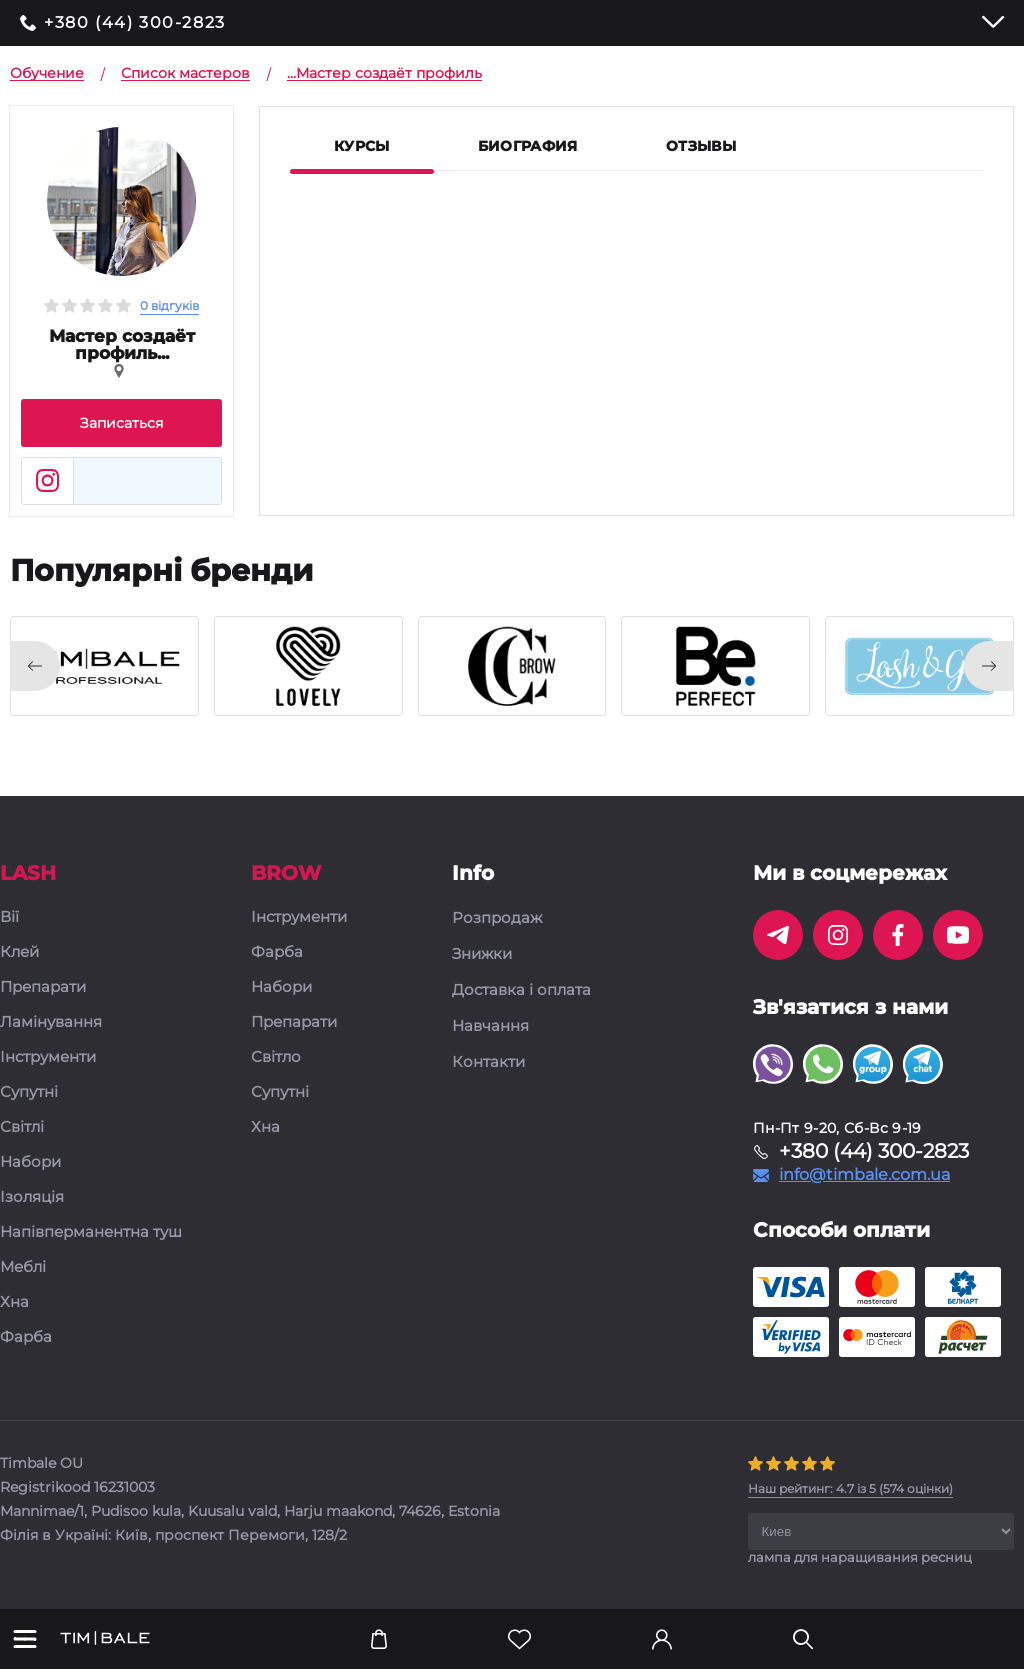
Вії (9, 917)
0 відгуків (169, 305)
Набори (30, 1162)
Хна (14, 1302)
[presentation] (35, 666)
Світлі (22, 1127)
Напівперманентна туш (91, 1232)
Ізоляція (32, 1197)
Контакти (488, 1062)
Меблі (23, 1267)
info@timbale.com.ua (864, 1175)
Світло (276, 1057)
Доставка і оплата (521, 990)
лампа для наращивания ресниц (860, 1557)
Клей (19, 952)
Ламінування (51, 1022)
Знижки (482, 954)
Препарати (43, 987)
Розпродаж (497, 918)
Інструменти (48, 1057)
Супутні (29, 1092)
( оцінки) (850, 1488)
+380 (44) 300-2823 (135, 23)
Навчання (490, 1026)
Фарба (26, 1337)
